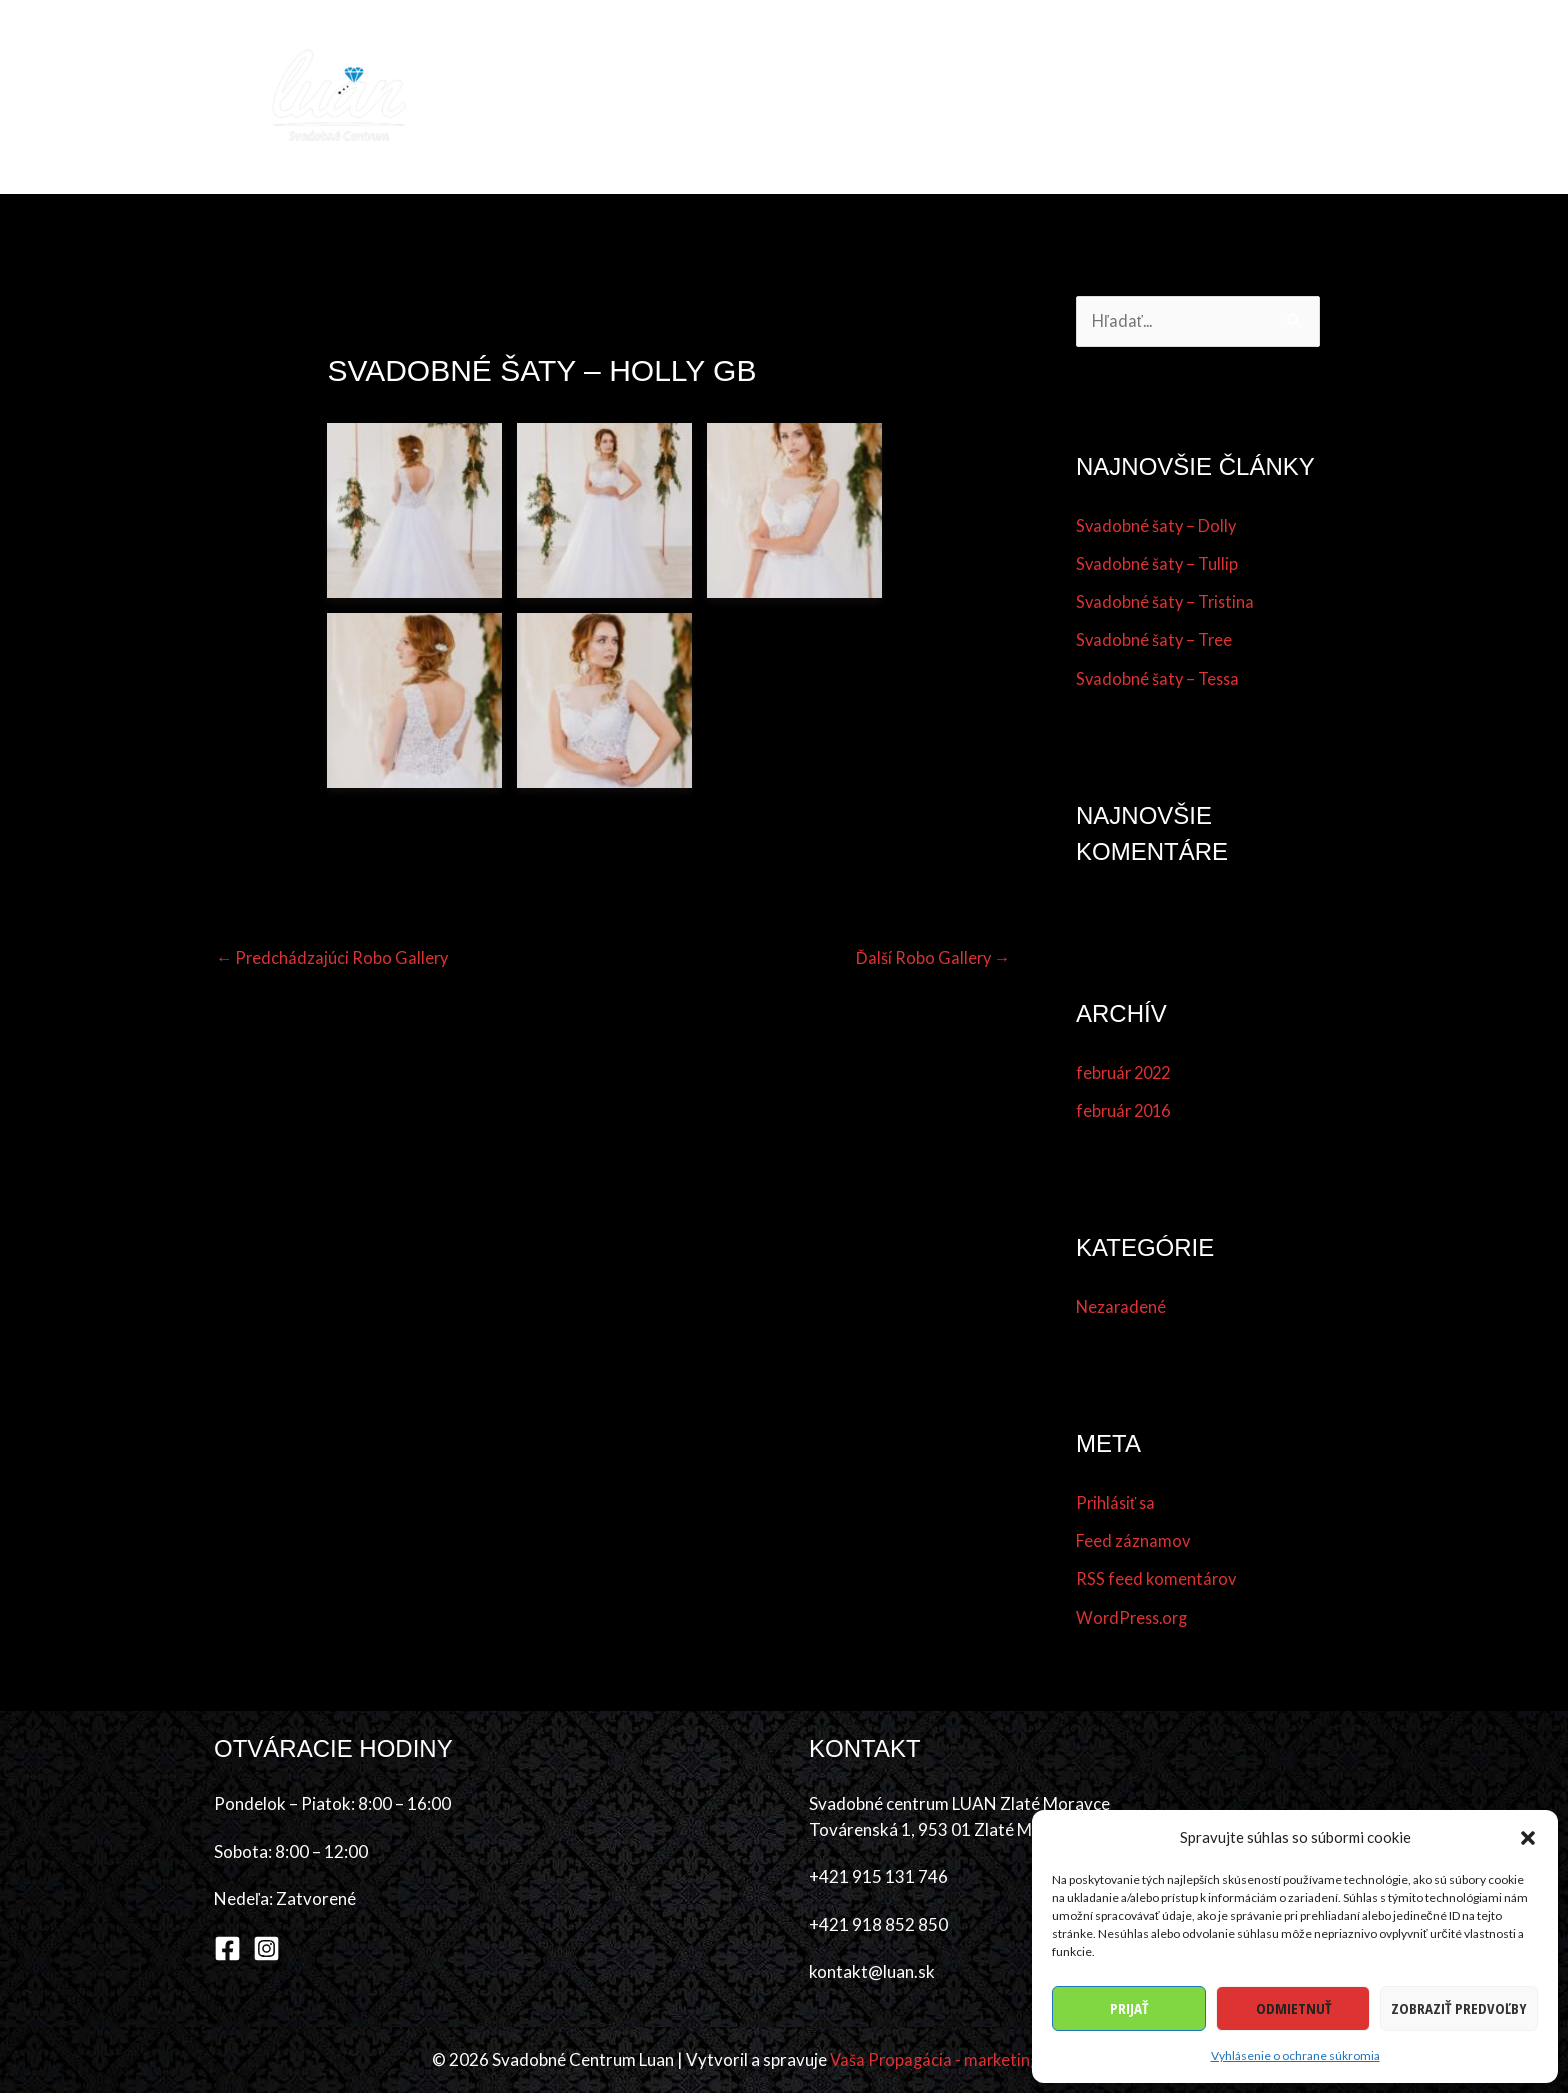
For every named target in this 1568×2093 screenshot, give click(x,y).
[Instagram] (266, 1949)
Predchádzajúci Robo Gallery (334, 957)
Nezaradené (1122, 1307)
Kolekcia (661, 96)
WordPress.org (1135, 1618)
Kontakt (1304, 96)
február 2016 (1126, 1111)
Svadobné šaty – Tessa (1160, 679)
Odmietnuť (1293, 2008)
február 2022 (1126, 1073)
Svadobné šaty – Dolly (1157, 526)
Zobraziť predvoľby (1459, 2008)
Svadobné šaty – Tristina (1167, 602)
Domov (568, 96)
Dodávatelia (1007, 96)
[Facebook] (227, 1949)
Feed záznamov (1133, 1541)
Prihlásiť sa (1117, 1503)
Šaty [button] (744, 96)
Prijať (1129, 2008)
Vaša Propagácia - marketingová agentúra (983, 2060)
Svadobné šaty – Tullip (1158, 564)
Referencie (1125, 96)
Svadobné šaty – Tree (1156, 640)
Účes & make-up (870, 96)
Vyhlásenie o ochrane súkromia (1295, 2055)
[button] (1528, 1838)
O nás (1217, 96)
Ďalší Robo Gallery (931, 957)
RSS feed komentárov (1157, 1579)
